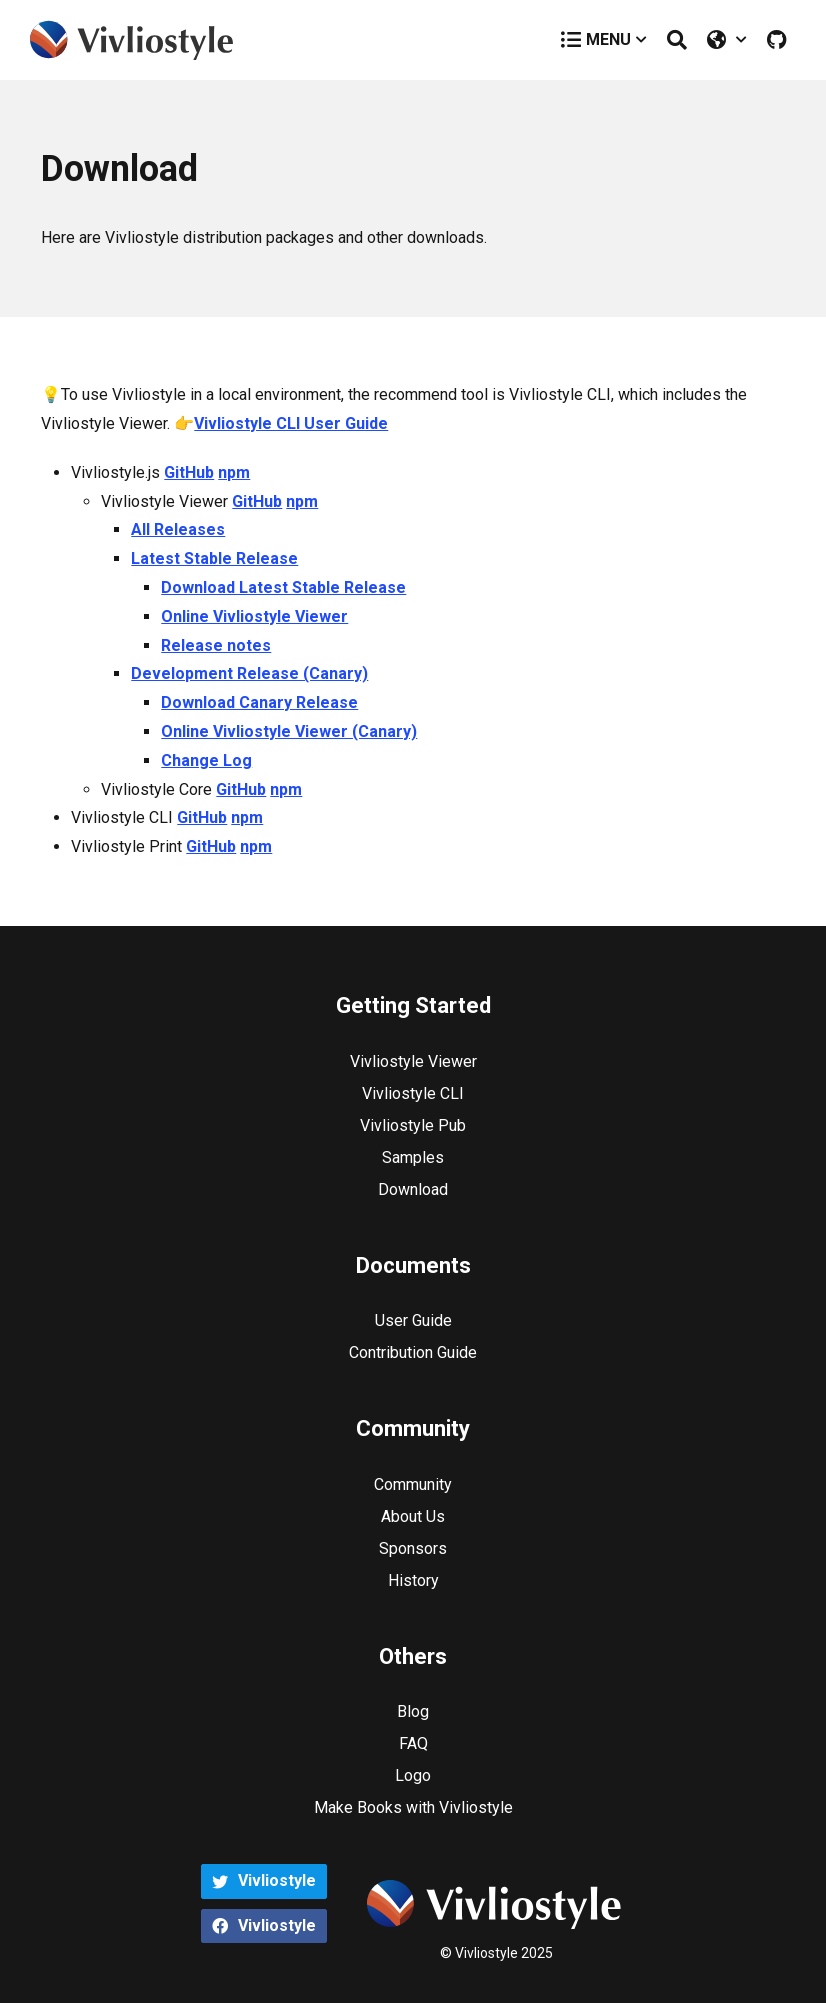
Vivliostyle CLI (413, 1093)
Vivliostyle (264, 1880)
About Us (413, 1516)
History (413, 1580)
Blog (413, 1711)
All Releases (178, 529)
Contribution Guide (413, 1352)
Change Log (206, 760)
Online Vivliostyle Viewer (254, 616)
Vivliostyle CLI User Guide (291, 423)
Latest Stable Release (214, 558)
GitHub (189, 472)
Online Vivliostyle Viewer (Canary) (289, 731)
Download (413, 1189)
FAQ (413, 1743)
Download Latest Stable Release (283, 587)
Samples (413, 1157)
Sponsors (413, 1548)
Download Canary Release (259, 702)
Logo (413, 1775)
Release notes (216, 645)
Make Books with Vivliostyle (413, 1807)
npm (234, 472)
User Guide (413, 1320)
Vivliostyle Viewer (413, 1061)
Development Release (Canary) (249, 673)
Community (413, 1484)
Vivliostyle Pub (413, 1125)
